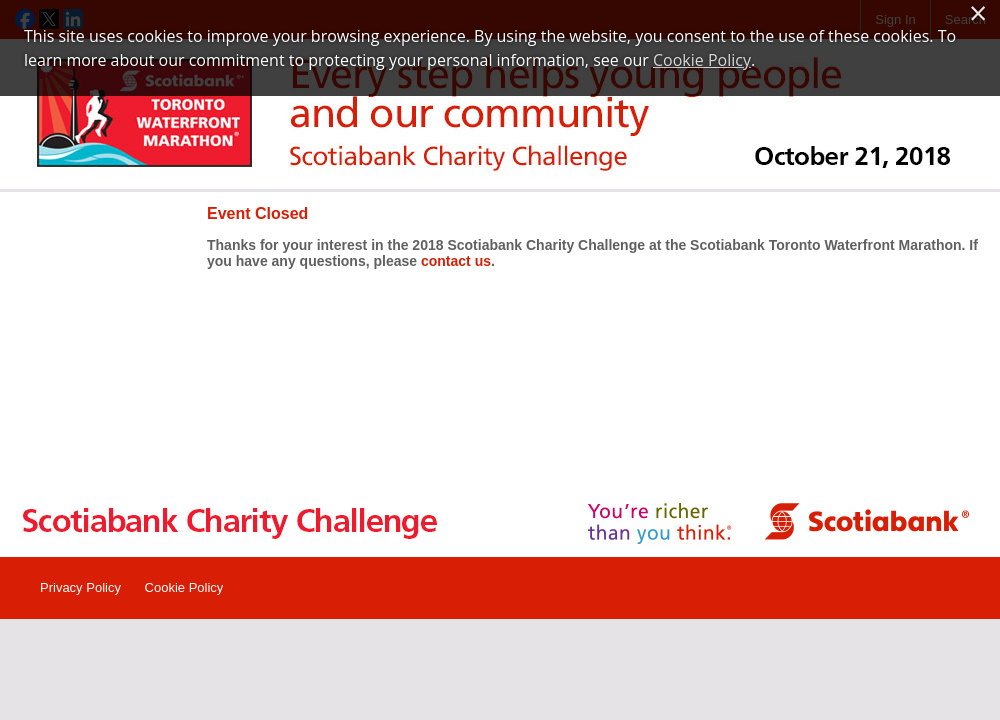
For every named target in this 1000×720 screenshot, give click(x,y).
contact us (456, 261)
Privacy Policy (80, 587)
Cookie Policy (184, 587)
